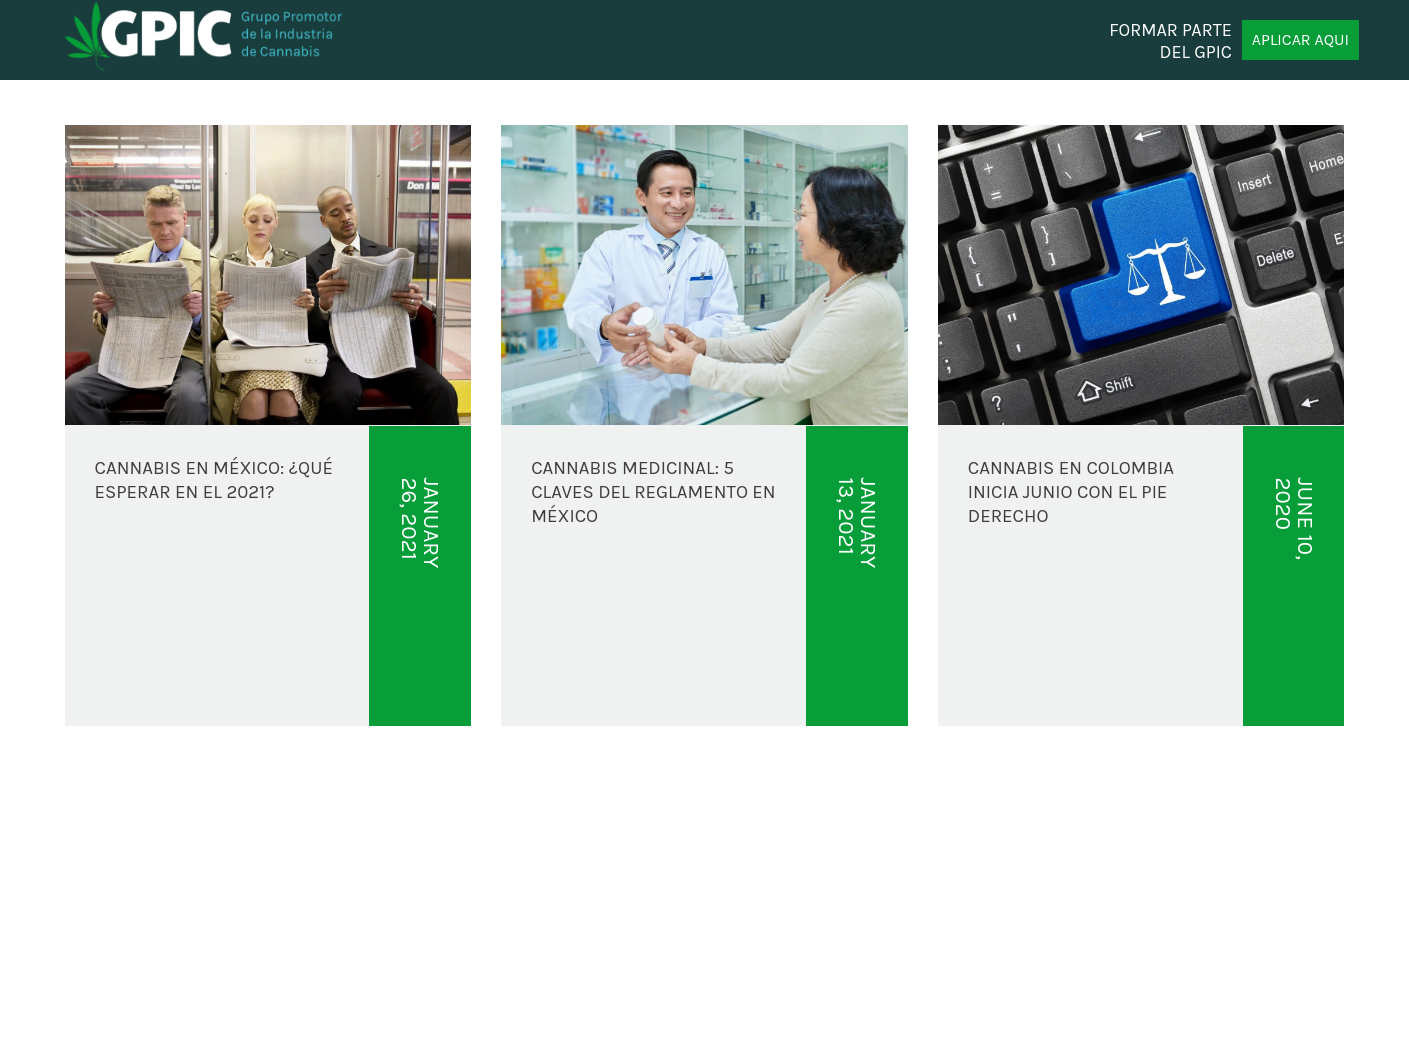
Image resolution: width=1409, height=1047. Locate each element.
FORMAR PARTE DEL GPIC (1170, 40)
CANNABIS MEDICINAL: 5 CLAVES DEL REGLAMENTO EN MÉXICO (653, 492)
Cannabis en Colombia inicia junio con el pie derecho (1071, 492)
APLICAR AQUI (1300, 39)
